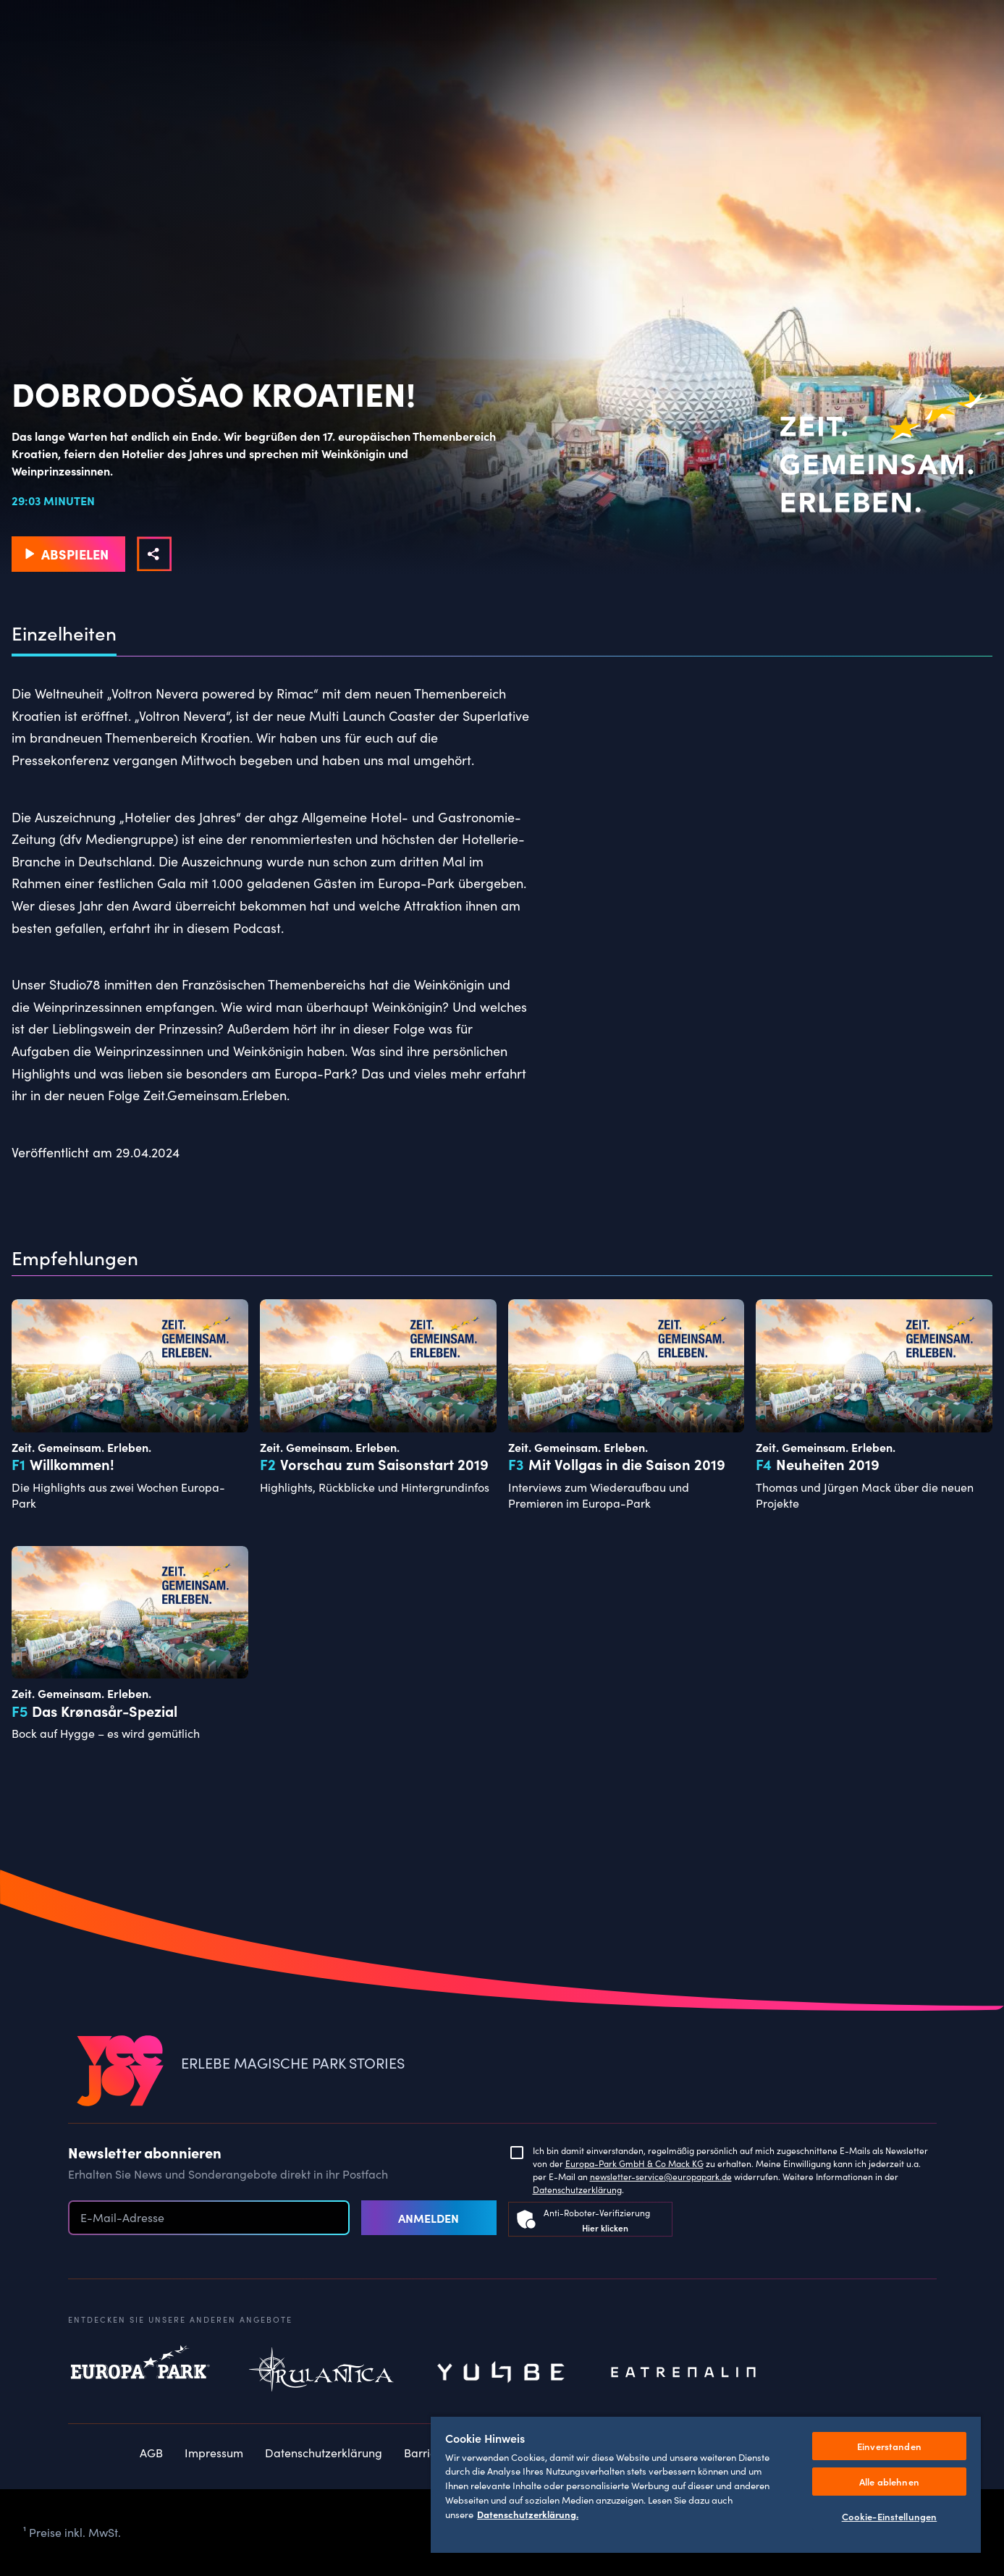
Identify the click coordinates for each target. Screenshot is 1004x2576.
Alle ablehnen (889, 2481)
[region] (706, 2484)
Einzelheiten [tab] (64, 633)
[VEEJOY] (120, 2071)
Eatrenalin (683, 2373)
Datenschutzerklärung (577, 2189)
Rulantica (321, 2373)
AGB (151, 2452)
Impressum (214, 2452)
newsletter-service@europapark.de (661, 2176)
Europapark (140, 2373)
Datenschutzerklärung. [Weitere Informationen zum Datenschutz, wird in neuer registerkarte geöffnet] (527, 2513)
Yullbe (502, 2373)
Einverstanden (889, 2446)
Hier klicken (605, 2227)
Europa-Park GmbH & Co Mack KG (634, 2163)
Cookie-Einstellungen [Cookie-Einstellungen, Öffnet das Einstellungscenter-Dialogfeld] (889, 2516)
